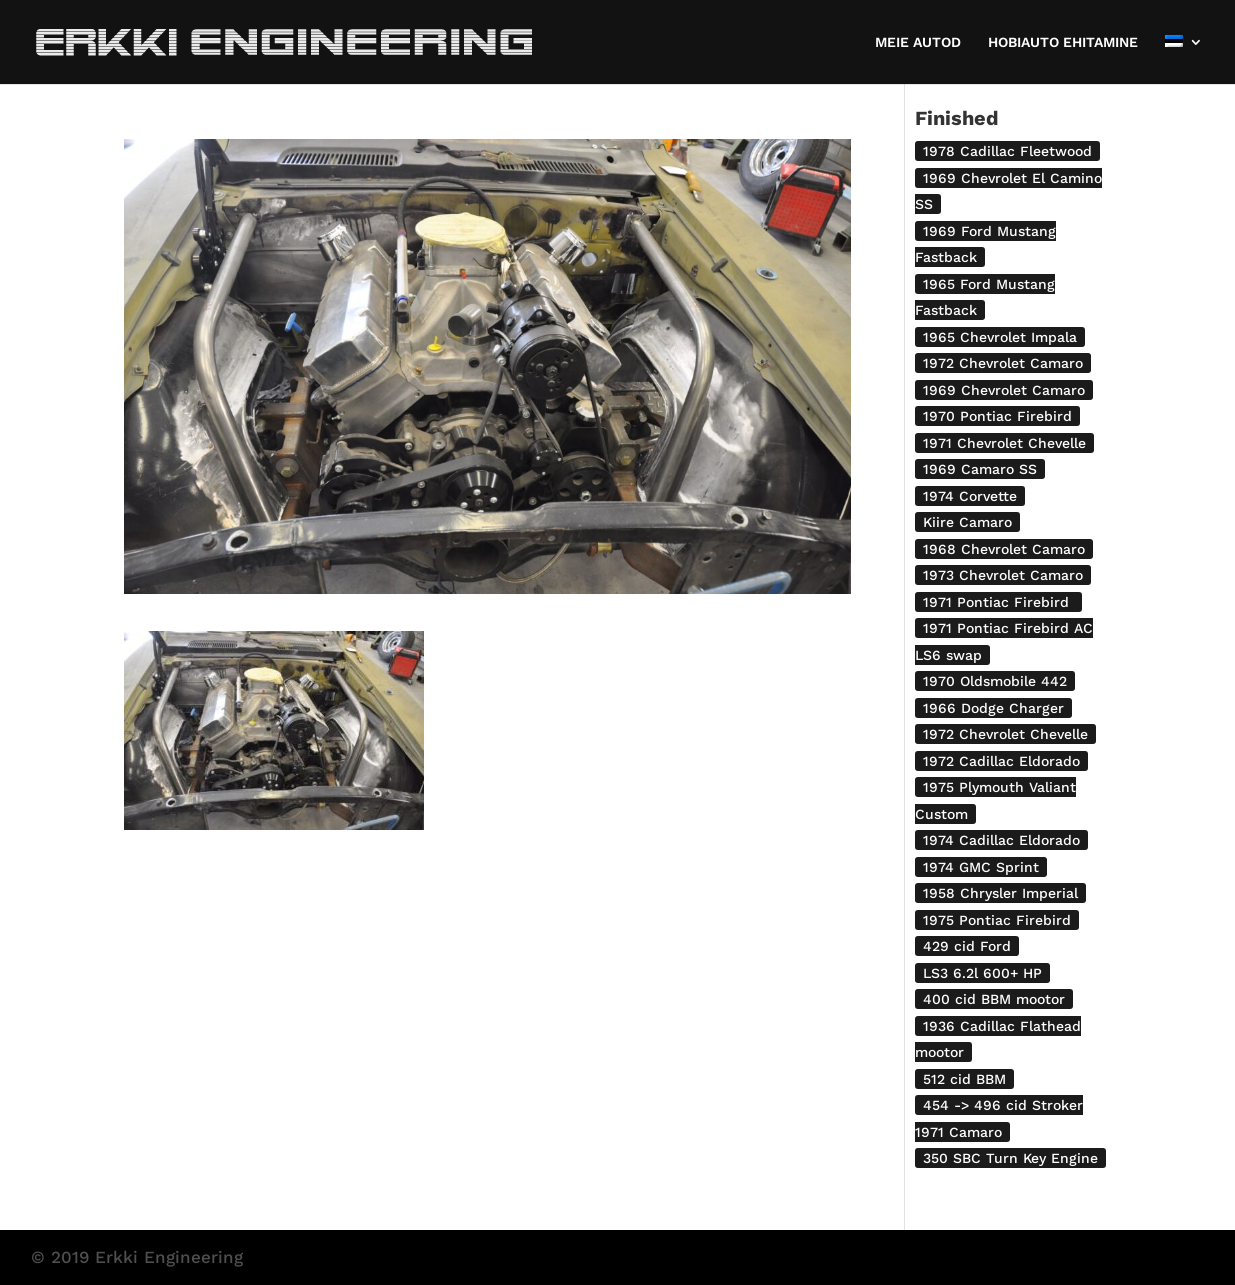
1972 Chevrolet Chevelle (1005, 734)
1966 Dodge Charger (993, 708)
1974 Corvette (970, 496)
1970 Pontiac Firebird (997, 416)
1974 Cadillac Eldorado (1001, 840)
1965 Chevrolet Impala (1000, 337)
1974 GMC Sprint (981, 867)
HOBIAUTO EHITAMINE (1063, 42)
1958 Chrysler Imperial (1000, 893)
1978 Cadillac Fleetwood (1007, 151)
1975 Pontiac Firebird (997, 920)
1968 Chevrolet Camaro (1004, 549)
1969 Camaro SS (980, 469)
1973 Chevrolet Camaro (1003, 575)
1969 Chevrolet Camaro (1004, 390)
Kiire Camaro (967, 522)
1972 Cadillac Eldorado (1001, 761)
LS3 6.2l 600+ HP (982, 973)
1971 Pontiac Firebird (998, 602)
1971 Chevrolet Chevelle (1004, 443)
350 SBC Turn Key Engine (1010, 1158)
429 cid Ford (967, 946)
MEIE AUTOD (918, 42)
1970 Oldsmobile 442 (995, 681)
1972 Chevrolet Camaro (1003, 363)
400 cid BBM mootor (994, 999)
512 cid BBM (964, 1079)
